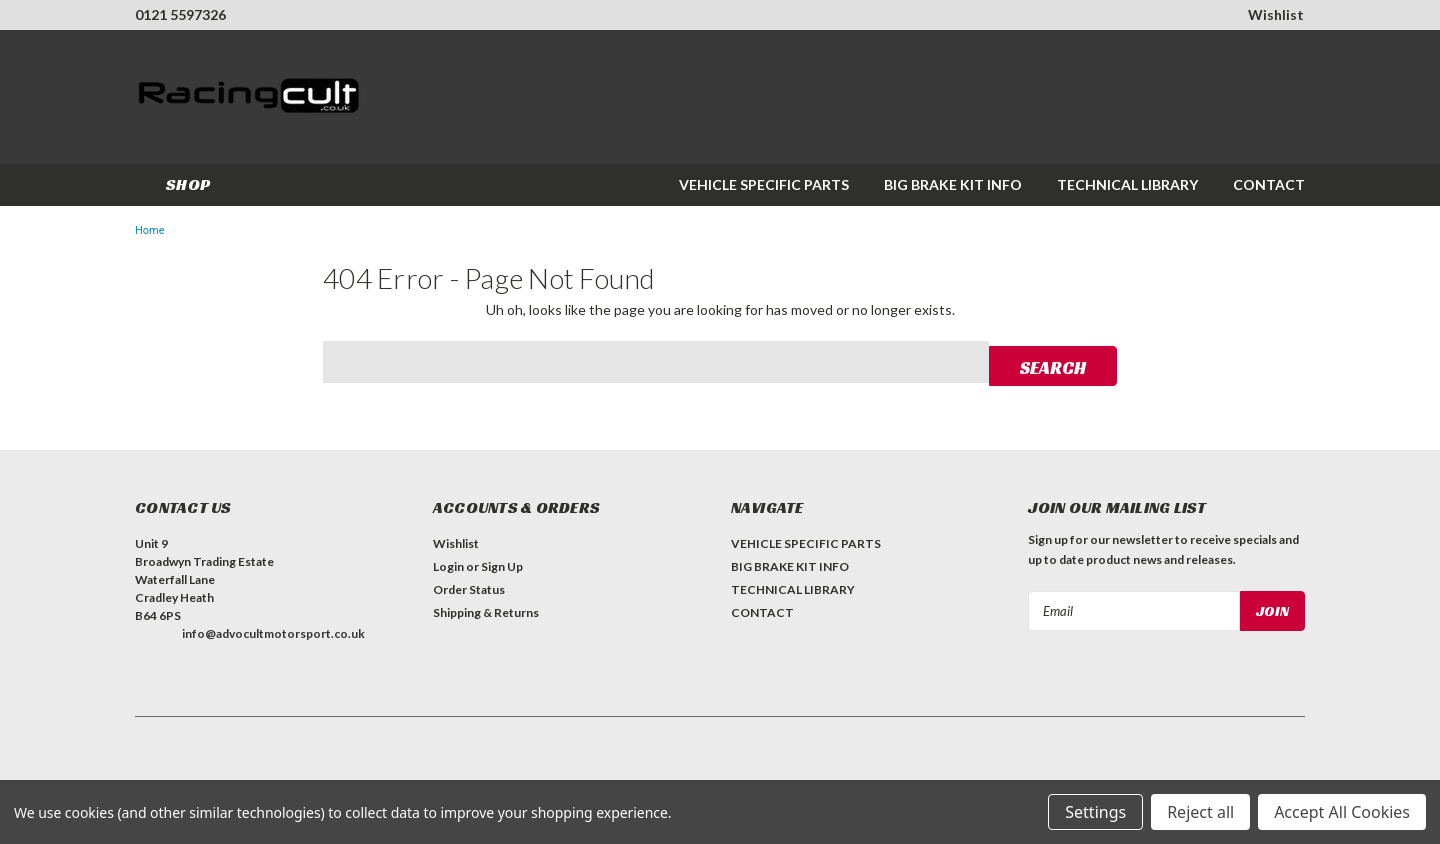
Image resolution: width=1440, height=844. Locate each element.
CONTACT (1269, 184)
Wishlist (1276, 14)
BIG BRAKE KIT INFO (953, 184)
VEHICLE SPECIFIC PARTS (764, 184)
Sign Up (502, 563)
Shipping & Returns (486, 609)
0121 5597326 (180, 14)
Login (448, 563)
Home (150, 230)
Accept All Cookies (1342, 812)
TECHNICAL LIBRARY (1127, 184)
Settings (1095, 812)
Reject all (1200, 812)
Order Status (469, 586)
